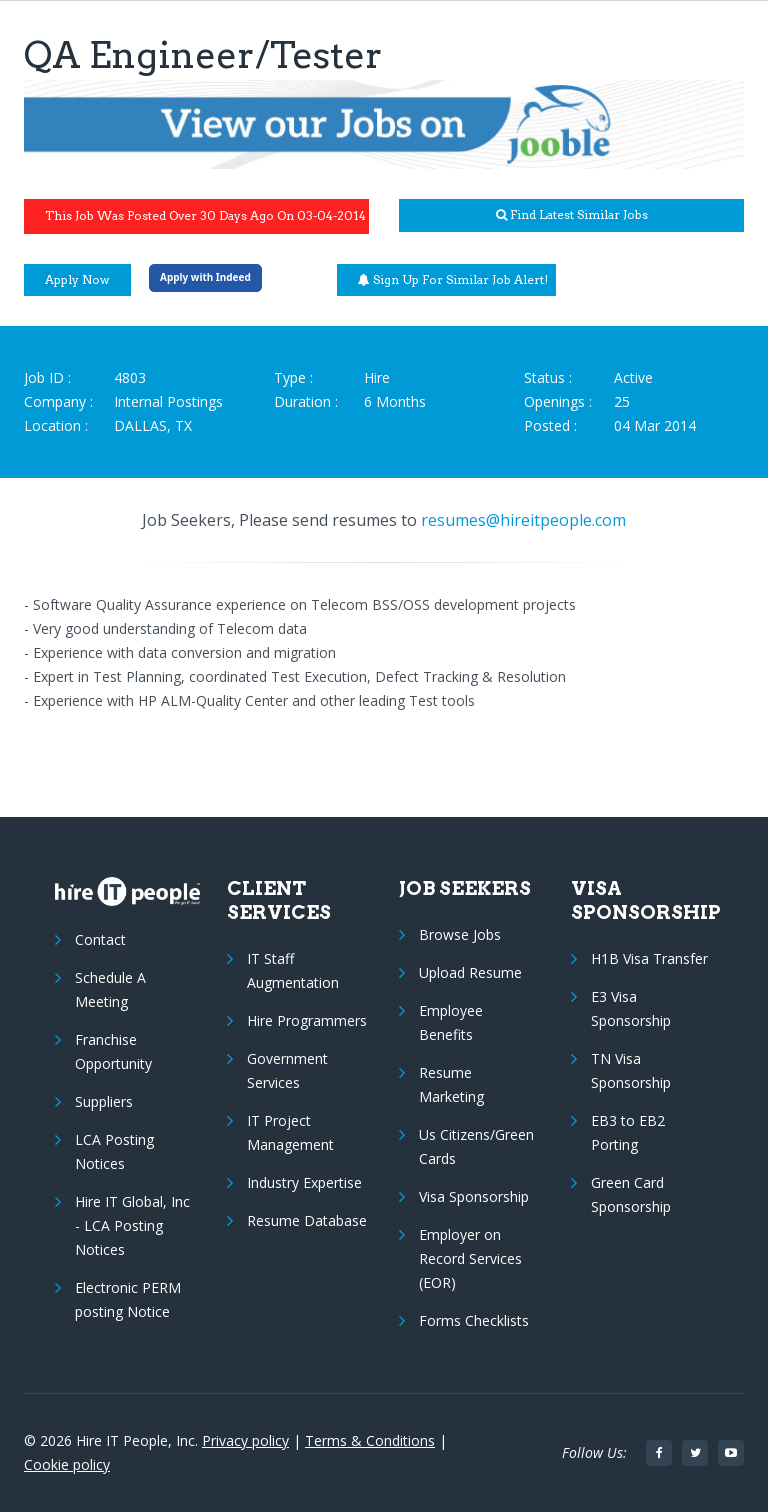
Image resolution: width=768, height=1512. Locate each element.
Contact (100, 939)
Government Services (287, 1070)
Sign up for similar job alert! (453, 279)
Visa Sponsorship (474, 1196)
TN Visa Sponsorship (631, 1070)
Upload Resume (470, 972)
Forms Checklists (474, 1320)
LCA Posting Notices (114, 1151)
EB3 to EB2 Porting (628, 1132)
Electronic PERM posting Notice (128, 1299)
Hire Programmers (307, 1020)
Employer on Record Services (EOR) (470, 1258)
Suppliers (104, 1101)
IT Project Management (290, 1132)
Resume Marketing (451, 1084)
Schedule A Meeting (110, 989)
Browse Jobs (460, 934)
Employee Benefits (451, 1022)
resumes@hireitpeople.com (523, 520)
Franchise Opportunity (113, 1051)
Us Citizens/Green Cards (476, 1146)
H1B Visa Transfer (649, 958)
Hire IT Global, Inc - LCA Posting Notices (132, 1225)
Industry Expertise (304, 1182)
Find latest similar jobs (572, 214)
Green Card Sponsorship (631, 1194)
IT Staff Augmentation (293, 970)
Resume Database (307, 1220)
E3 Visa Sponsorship (631, 1008)
